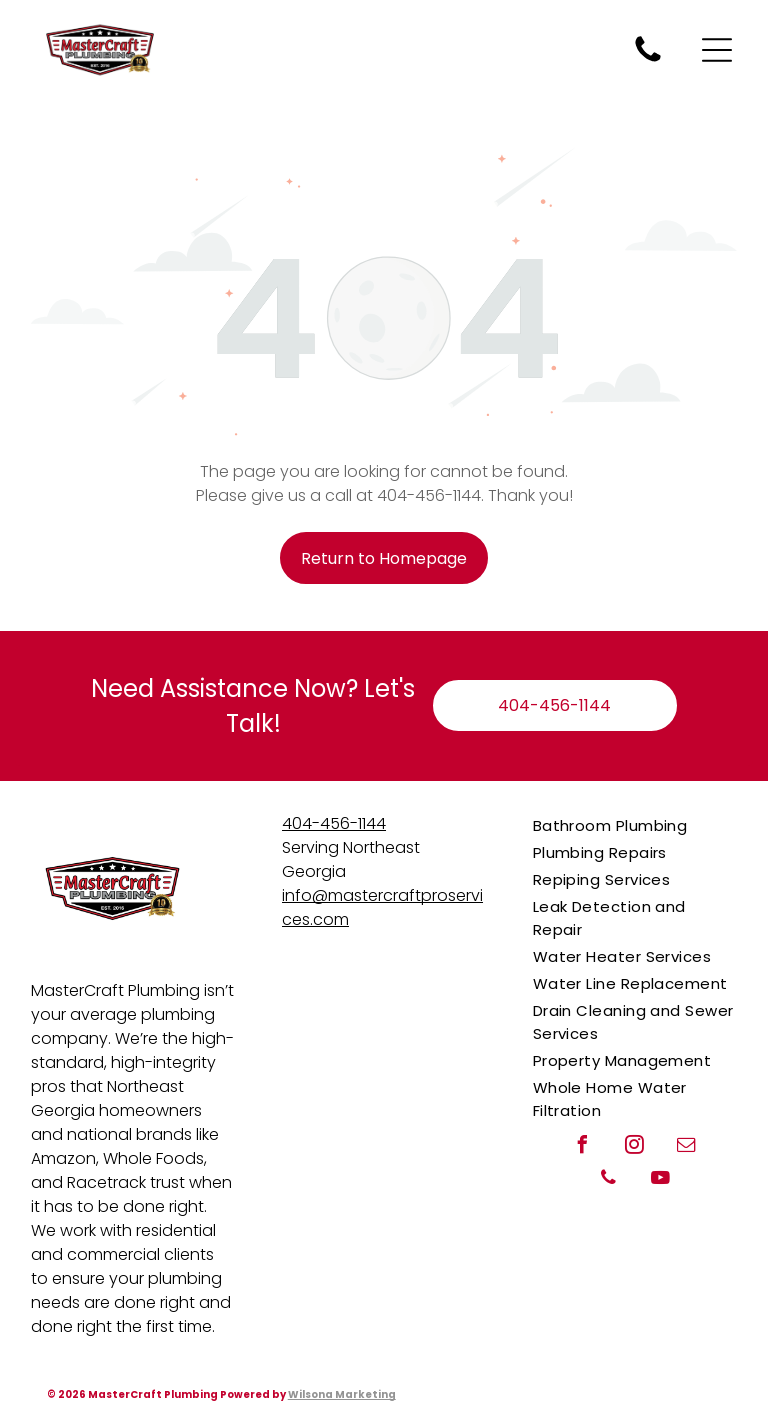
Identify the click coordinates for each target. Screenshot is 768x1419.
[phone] (609, 1180)
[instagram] (635, 1147)
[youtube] (661, 1180)
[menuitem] (635, 825)
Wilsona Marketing (342, 1394)
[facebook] (583, 1147)
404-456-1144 (334, 823)
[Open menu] (717, 50)
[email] (687, 1147)
